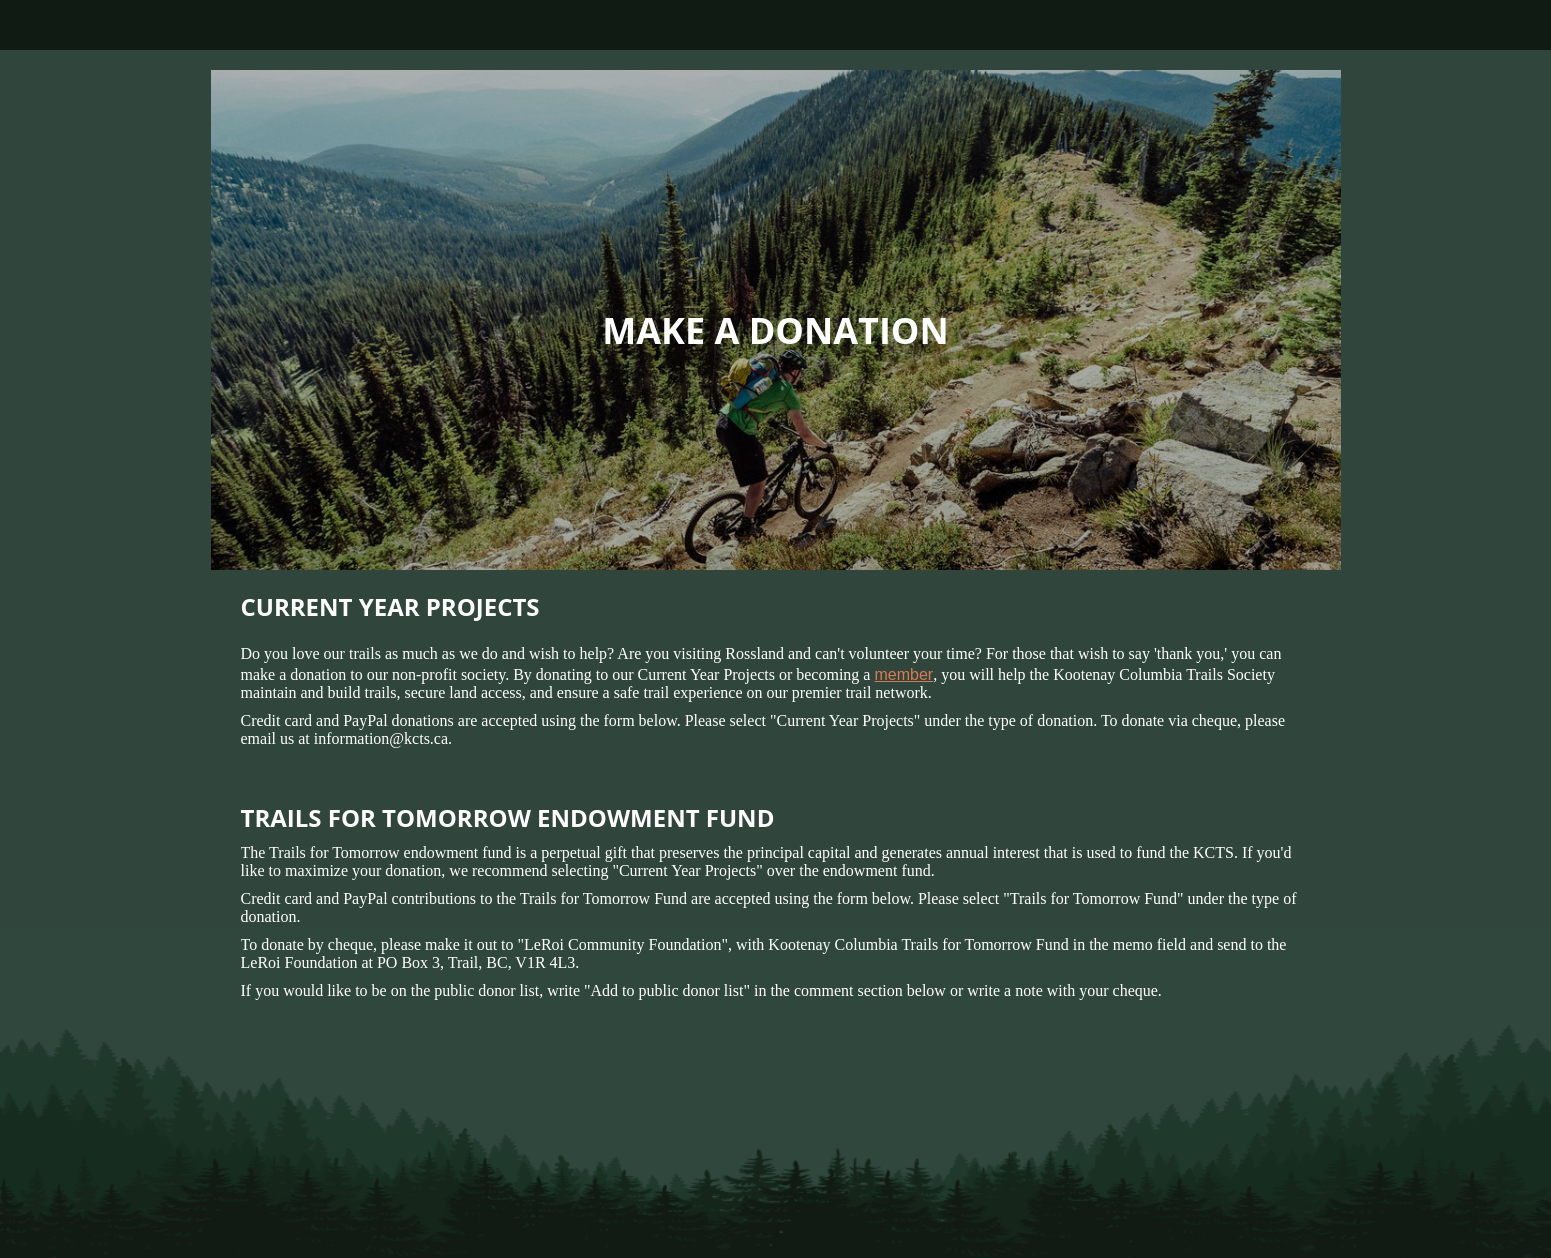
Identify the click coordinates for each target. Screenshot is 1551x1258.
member (903, 674)
